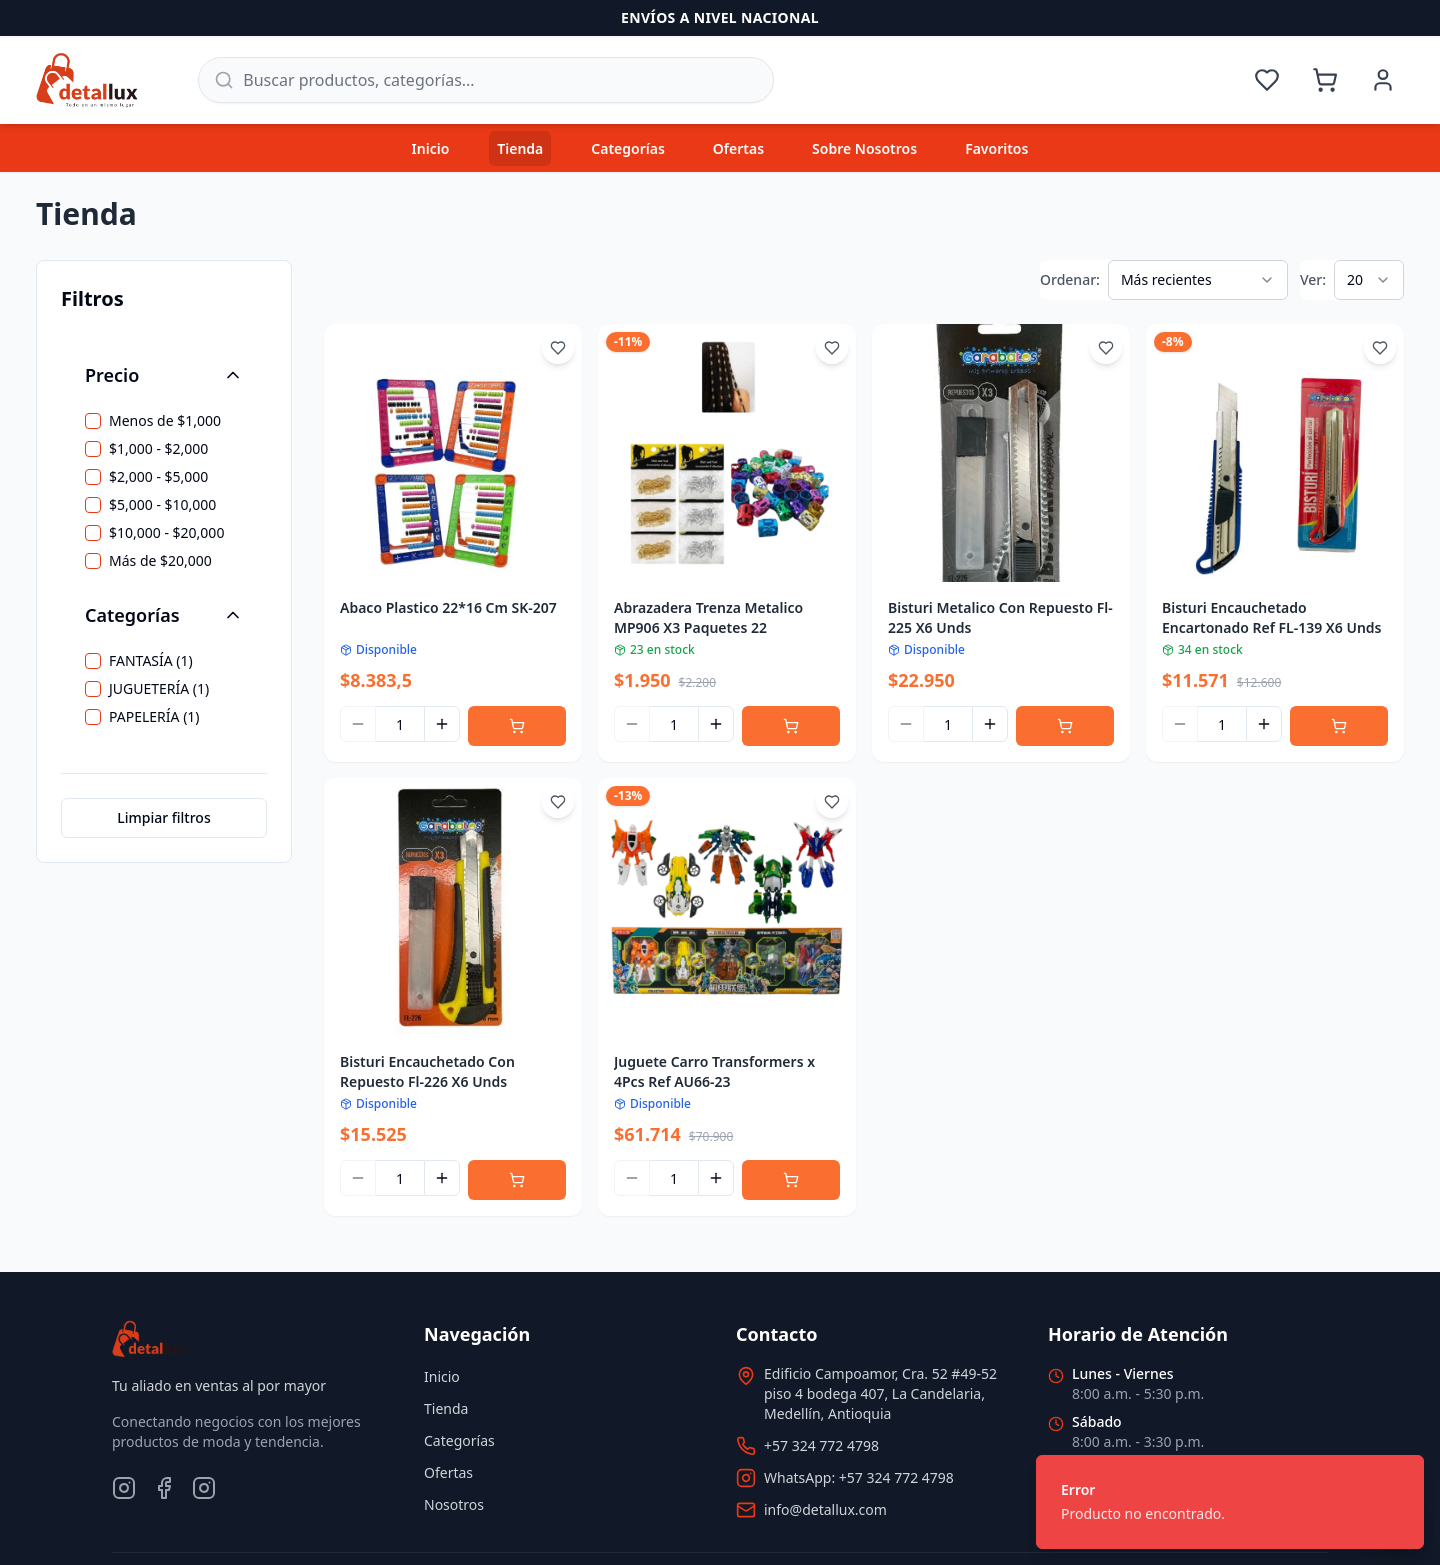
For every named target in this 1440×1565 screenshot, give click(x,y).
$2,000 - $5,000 (158, 477)
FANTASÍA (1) (151, 661)
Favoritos (996, 148)
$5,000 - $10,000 (162, 505)
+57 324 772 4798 (821, 1445)
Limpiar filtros (163, 817)
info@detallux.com (825, 1509)
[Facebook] (164, 1488)
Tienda (520, 148)
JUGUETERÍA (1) (159, 689)
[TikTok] (204, 1488)
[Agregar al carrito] (517, 726)
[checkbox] (93, 421)
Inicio (431, 148)
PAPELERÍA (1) (154, 717)
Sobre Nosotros (864, 148)
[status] (1230, 1502)
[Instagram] (124, 1488)
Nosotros (454, 1504)
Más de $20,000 (160, 561)
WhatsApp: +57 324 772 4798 (859, 1477)
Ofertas (738, 148)
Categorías (628, 148)
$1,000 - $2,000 (158, 449)
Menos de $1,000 (165, 421)
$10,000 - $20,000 (166, 533)
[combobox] (1198, 280)
